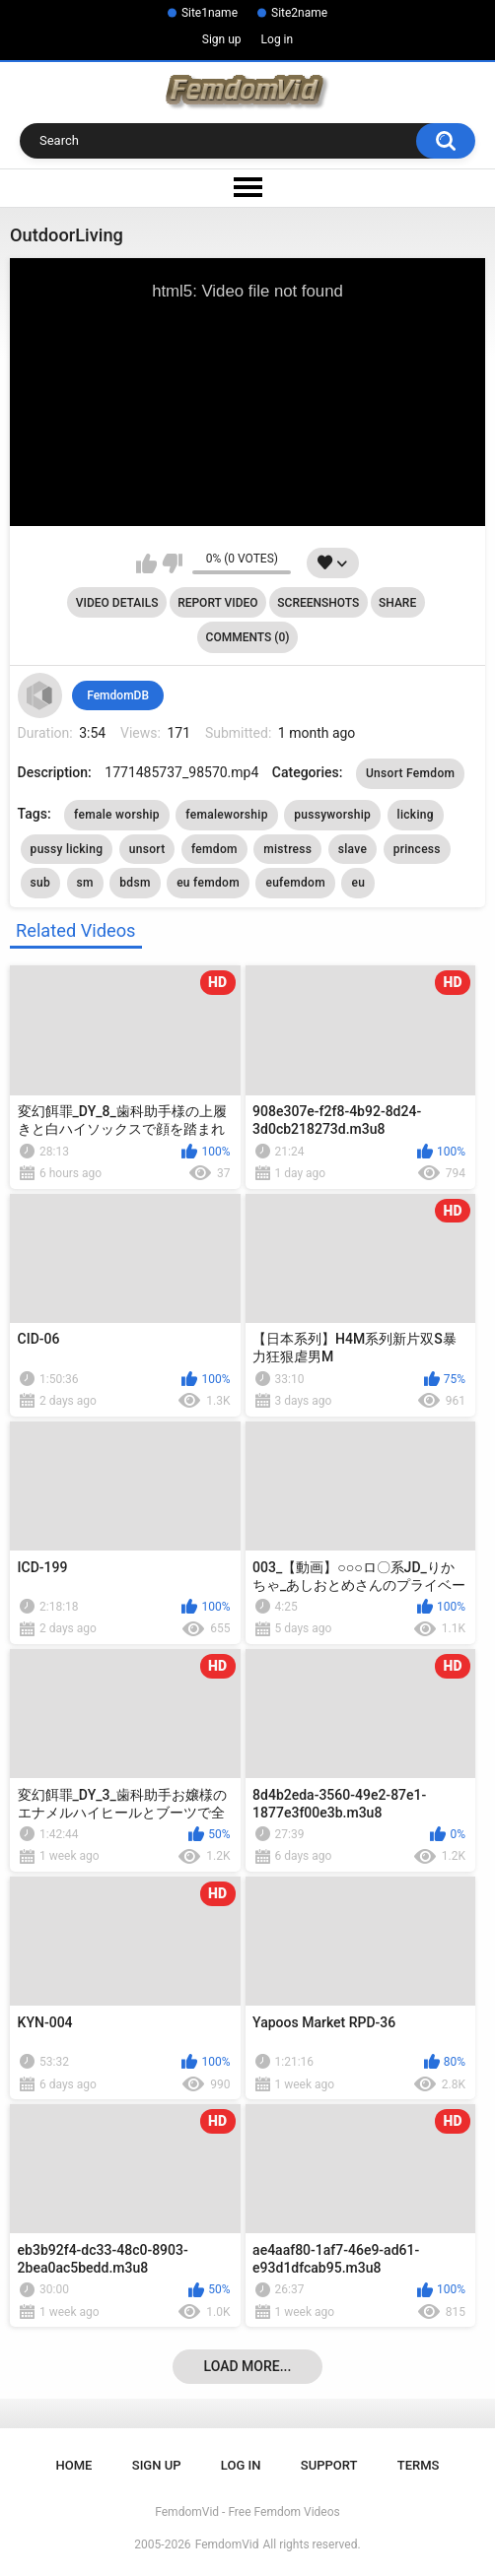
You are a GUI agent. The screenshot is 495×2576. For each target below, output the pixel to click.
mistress (287, 849)
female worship (117, 815)
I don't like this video (172, 563)
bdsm (134, 883)
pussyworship (332, 815)
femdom (214, 849)
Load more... (248, 2366)
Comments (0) (248, 637)
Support (329, 2465)
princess (417, 849)
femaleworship (226, 815)
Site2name (299, 13)
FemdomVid (227, 2544)
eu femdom (208, 883)
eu (358, 883)
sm (85, 883)
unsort (147, 849)
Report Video (217, 603)
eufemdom (295, 883)
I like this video (146, 563)
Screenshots (318, 603)
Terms (418, 2465)
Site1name (209, 13)
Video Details (117, 603)
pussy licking (67, 849)
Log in (277, 39)
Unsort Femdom (410, 773)
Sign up (222, 39)
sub (41, 883)
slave (352, 849)
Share (397, 603)
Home (74, 2465)
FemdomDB (118, 695)
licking (415, 815)
